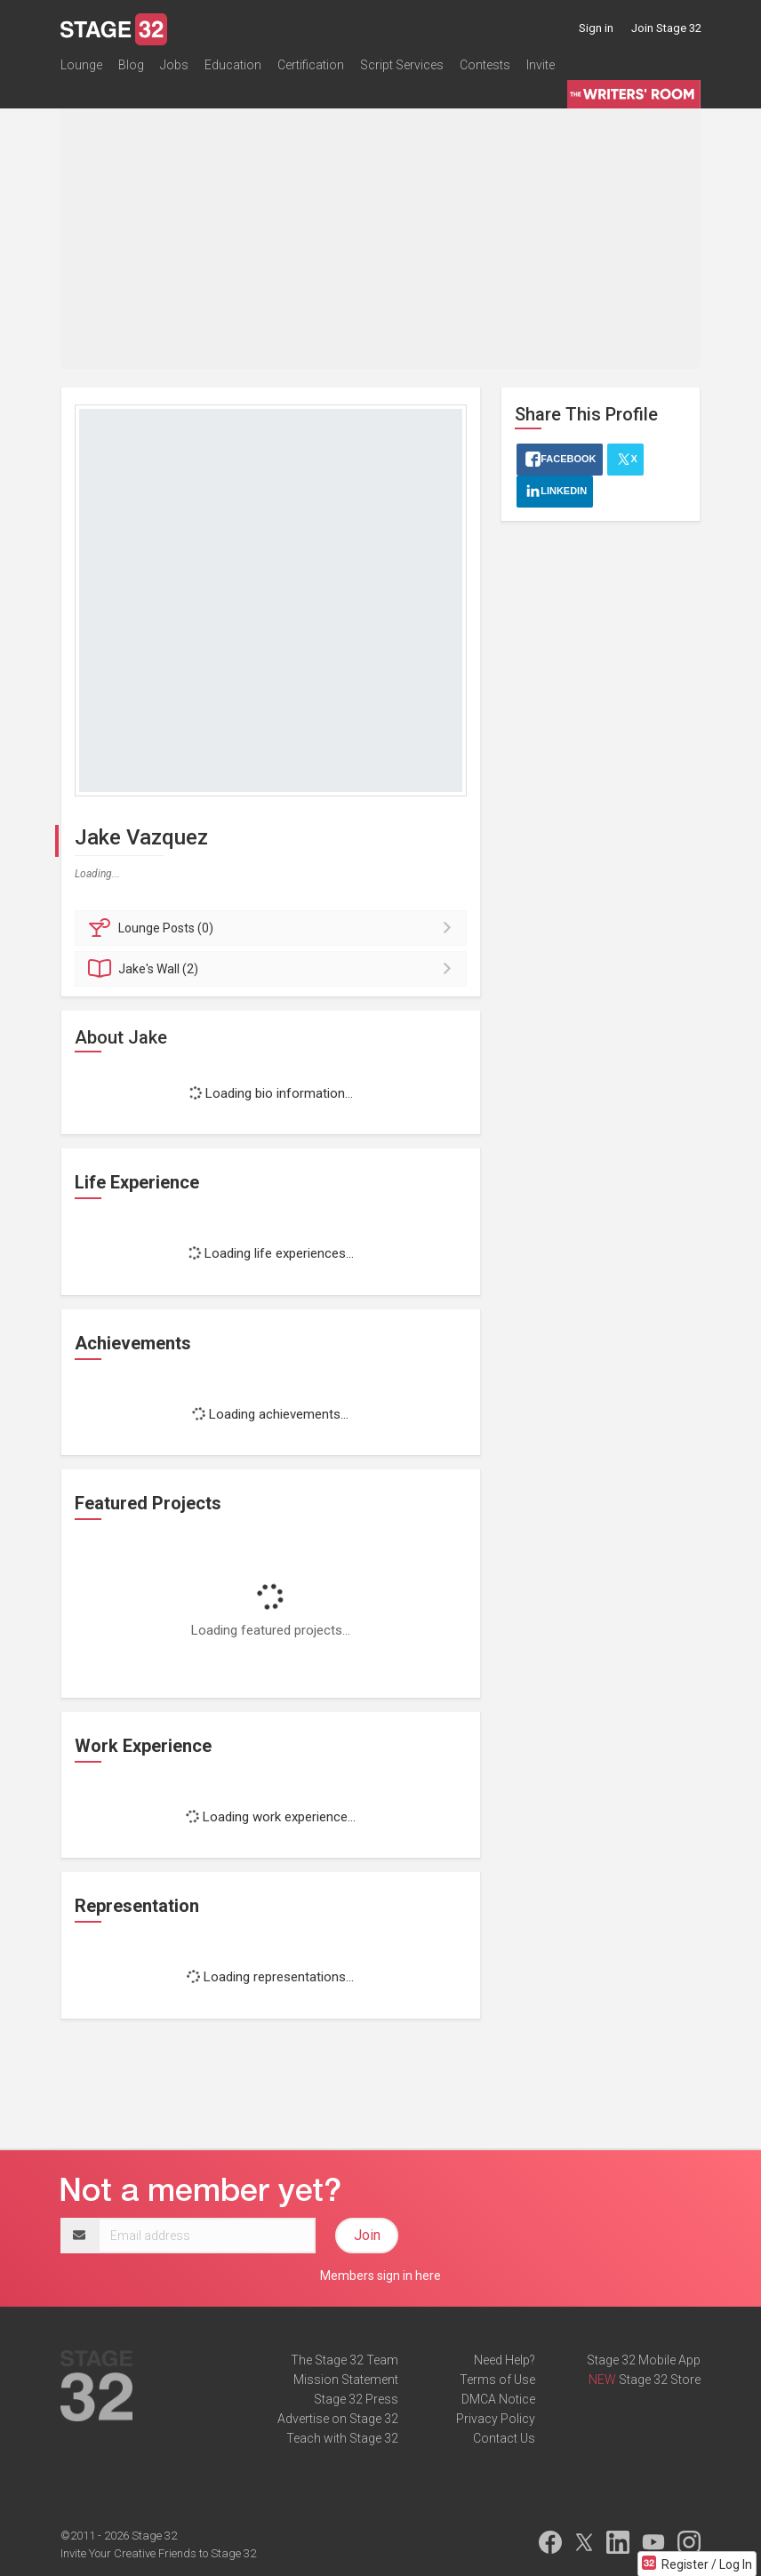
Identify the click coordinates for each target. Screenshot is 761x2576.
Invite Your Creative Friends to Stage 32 (158, 2553)
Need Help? (504, 2360)
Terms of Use (497, 2379)
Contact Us (504, 2438)
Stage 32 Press (356, 2399)
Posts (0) (273, 928)
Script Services (402, 66)
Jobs (174, 66)
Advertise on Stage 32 (337, 2419)
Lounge (81, 66)
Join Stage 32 (666, 28)
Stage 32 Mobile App (644, 2360)
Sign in (596, 28)
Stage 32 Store (660, 2379)
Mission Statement (345, 2379)
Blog (131, 66)
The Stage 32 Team (344, 2360)
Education (232, 66)
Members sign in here (380, 2275)
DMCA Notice (498, 2399)
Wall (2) (273, 969)
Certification (310, 66)
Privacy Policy (495, 2419)
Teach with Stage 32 (342, 2438)
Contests (485, 66)
